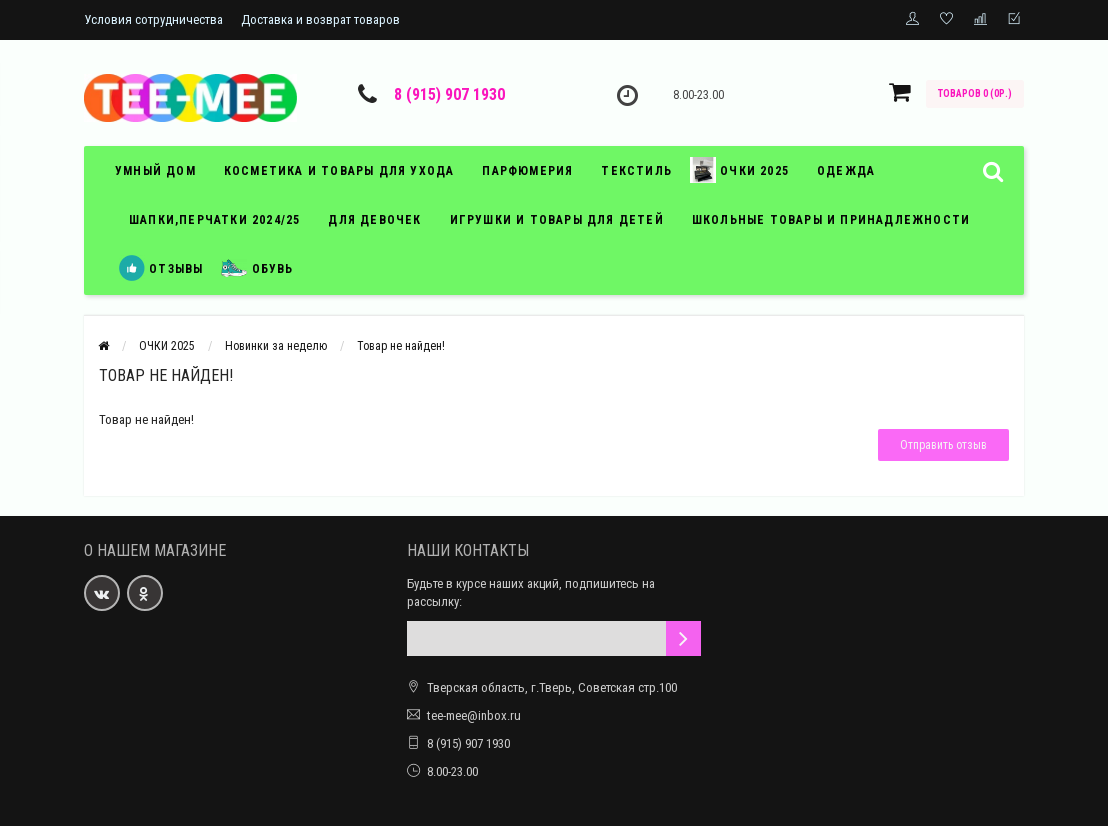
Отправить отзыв (943, 445)
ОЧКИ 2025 (167, 346)
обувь (257, 268)
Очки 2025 (739, 170)
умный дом (155, 171)
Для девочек (374, 220)
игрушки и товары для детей (557, 220)
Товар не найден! (401, 346)
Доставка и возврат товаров (320, 19)
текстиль (636, 171)
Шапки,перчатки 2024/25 (214, 220)
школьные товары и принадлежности (831, 220)
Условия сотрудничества (153, 19)
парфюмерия (527, 171)
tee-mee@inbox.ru (474, 715)
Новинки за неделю (276, 346)
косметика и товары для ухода (339, 171)
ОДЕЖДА (846, 171)
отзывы (161, 268)
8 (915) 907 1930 (449, 94)
